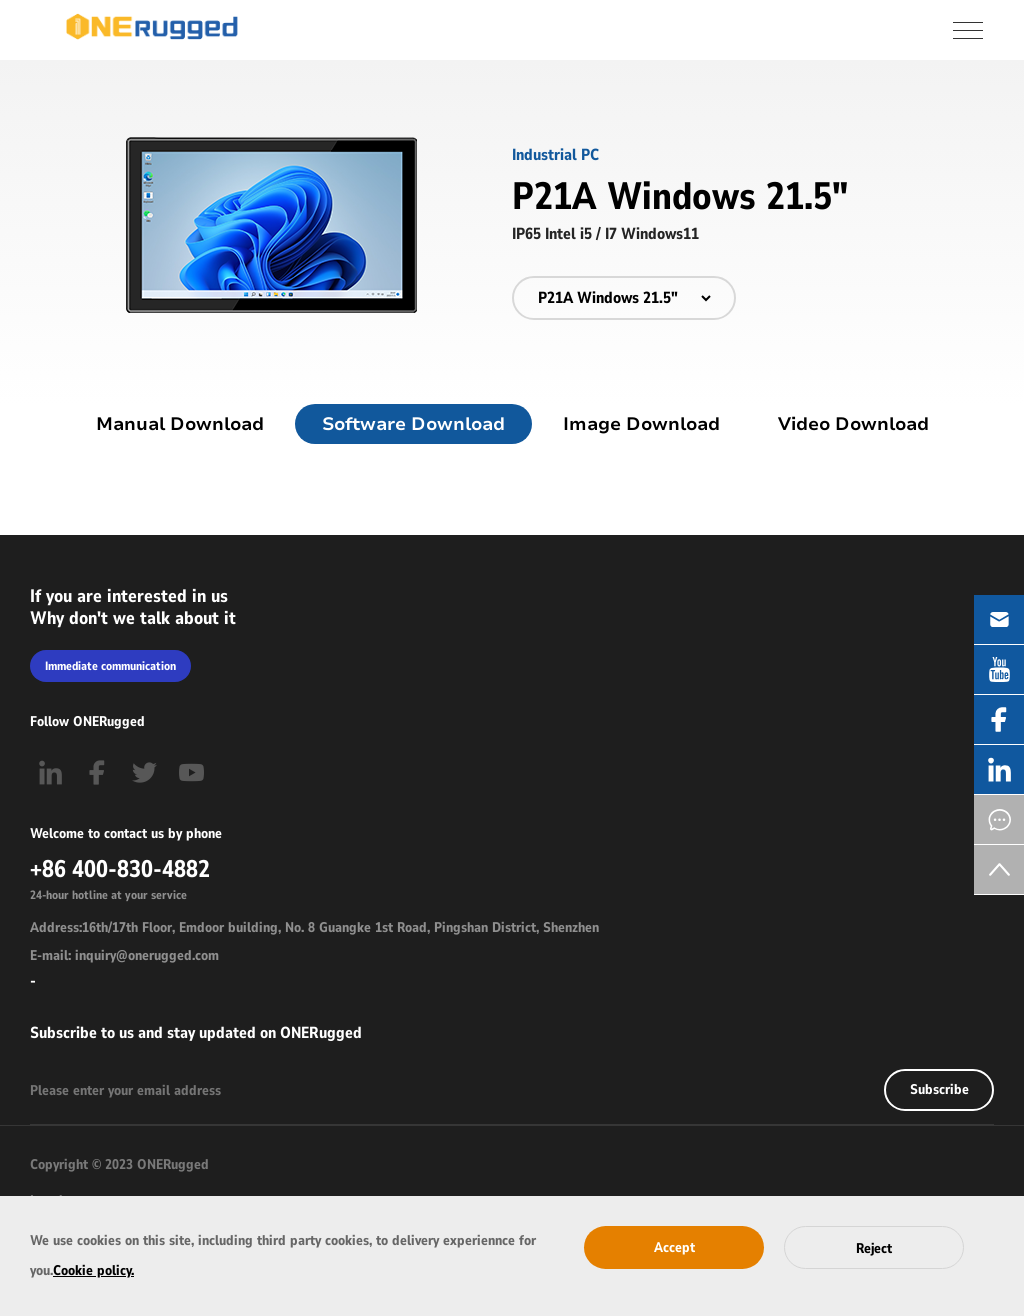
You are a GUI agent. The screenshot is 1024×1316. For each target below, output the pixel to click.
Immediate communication (110, 666)
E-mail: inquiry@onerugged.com (124, 955)
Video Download (853, 424)
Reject (874, 1248)
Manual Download (180, 424)
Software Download (413, 424)
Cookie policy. (93, 1270)
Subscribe (939, 1089)
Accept (674, 1247)
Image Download (641, 424)
